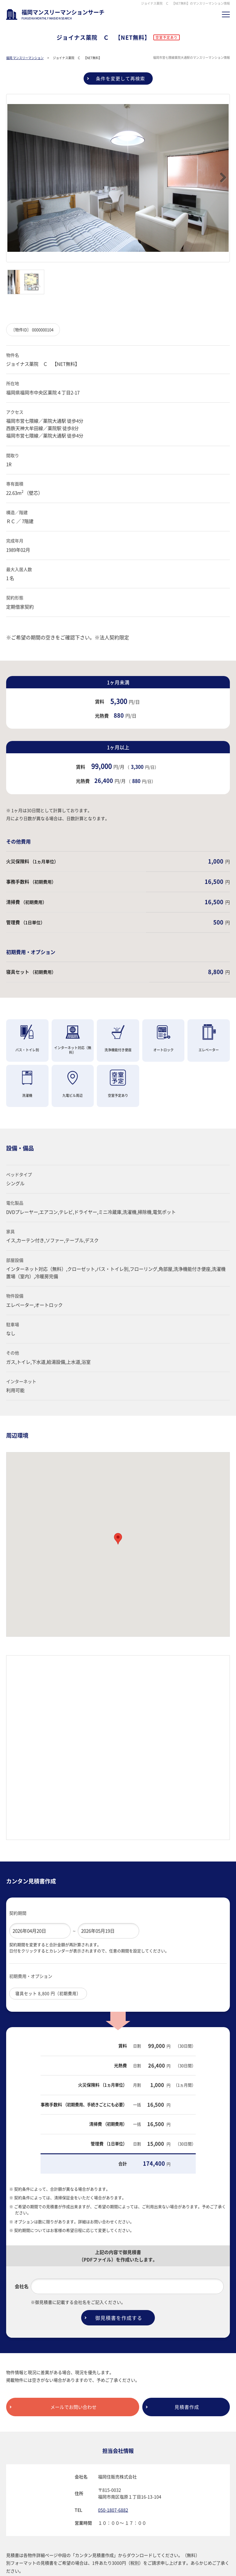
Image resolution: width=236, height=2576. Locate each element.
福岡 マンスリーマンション (25, 70)
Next (220, 169)
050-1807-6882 (113, 2501)
